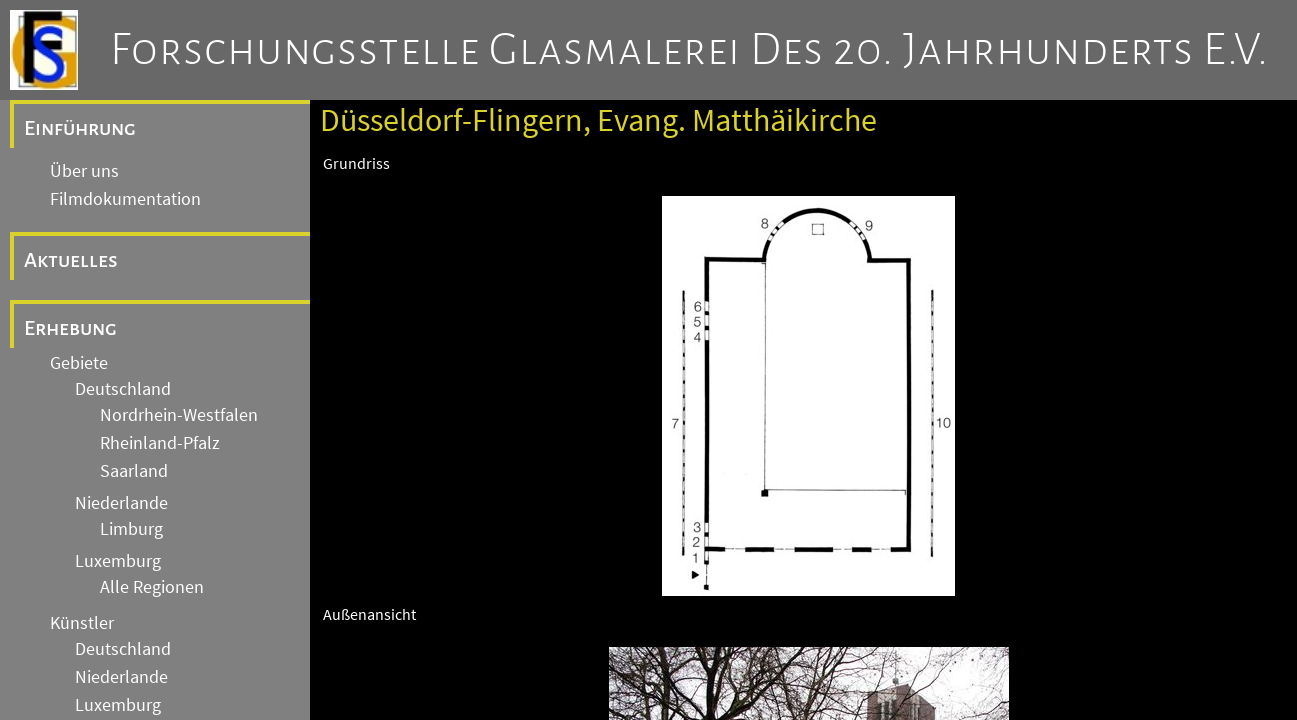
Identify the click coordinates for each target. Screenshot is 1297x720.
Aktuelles (71, 260)
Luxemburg (118, 561)
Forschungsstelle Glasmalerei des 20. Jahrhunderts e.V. (689, 50)
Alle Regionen (152, 587)
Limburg (131, 529)
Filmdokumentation (125, 199)
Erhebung (70, 328)
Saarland (134, 471)
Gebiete (79, 363)
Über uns (84, 171)
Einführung (80, 128)
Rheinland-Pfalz (160, 443)
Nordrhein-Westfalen (179, 415)
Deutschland (123, 389)
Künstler (82, 623)
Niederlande (121, 503)
